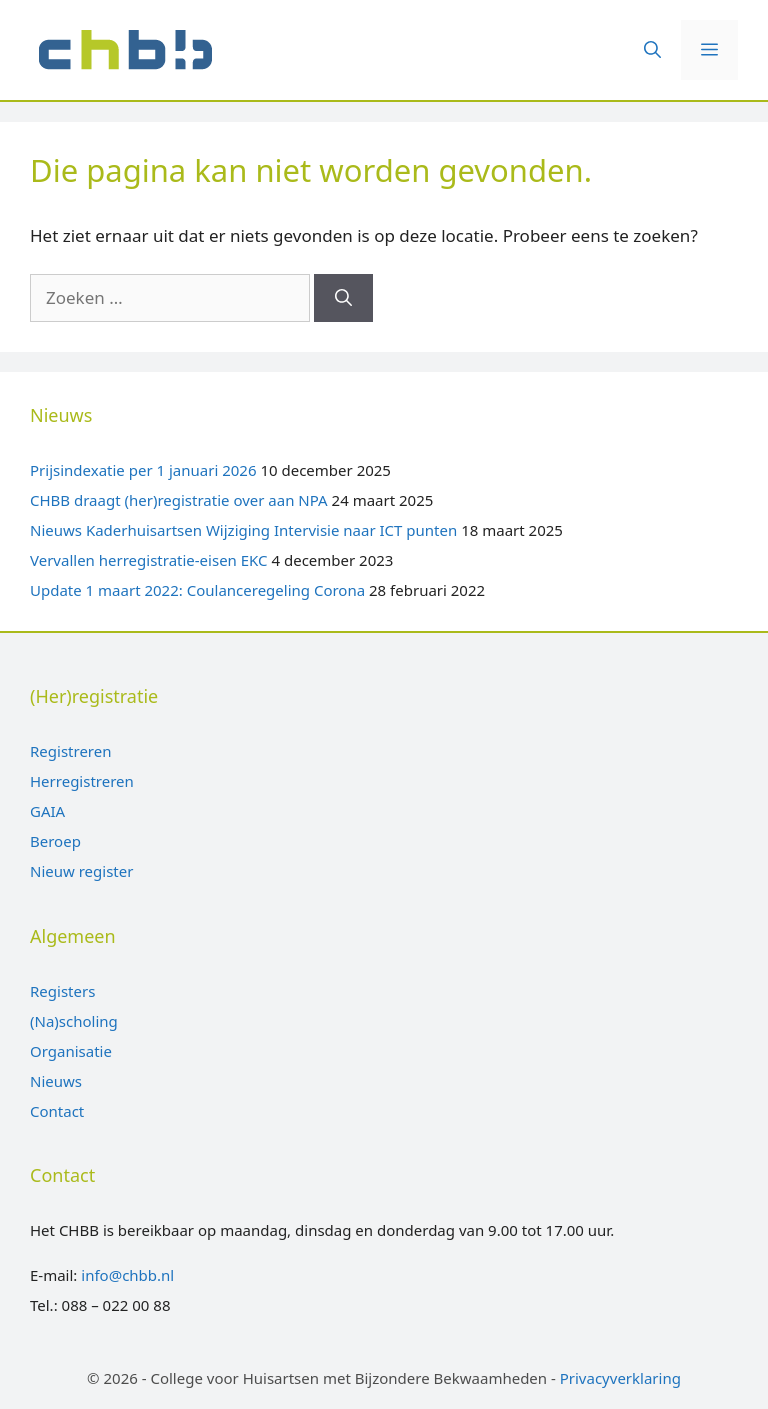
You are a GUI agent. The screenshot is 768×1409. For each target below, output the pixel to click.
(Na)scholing (74, 1021)
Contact (57, 1111)
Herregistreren (82, 781)
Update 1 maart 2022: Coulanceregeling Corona (197, 590)
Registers (62, 991)
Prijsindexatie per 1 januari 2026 (143, 470)
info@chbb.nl (127, 1275)
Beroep (55, 841)
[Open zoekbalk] (652, 50)
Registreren (70, 751)
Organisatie (71, 1051)
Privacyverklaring (620, 1378)
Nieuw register (81, 871)
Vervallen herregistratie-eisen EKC (149, 560)
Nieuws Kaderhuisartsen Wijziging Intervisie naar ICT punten (243, 530)
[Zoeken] (343, 298)
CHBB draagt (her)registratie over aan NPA (179, 500)
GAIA (47, 811)
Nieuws (56, 1081)
